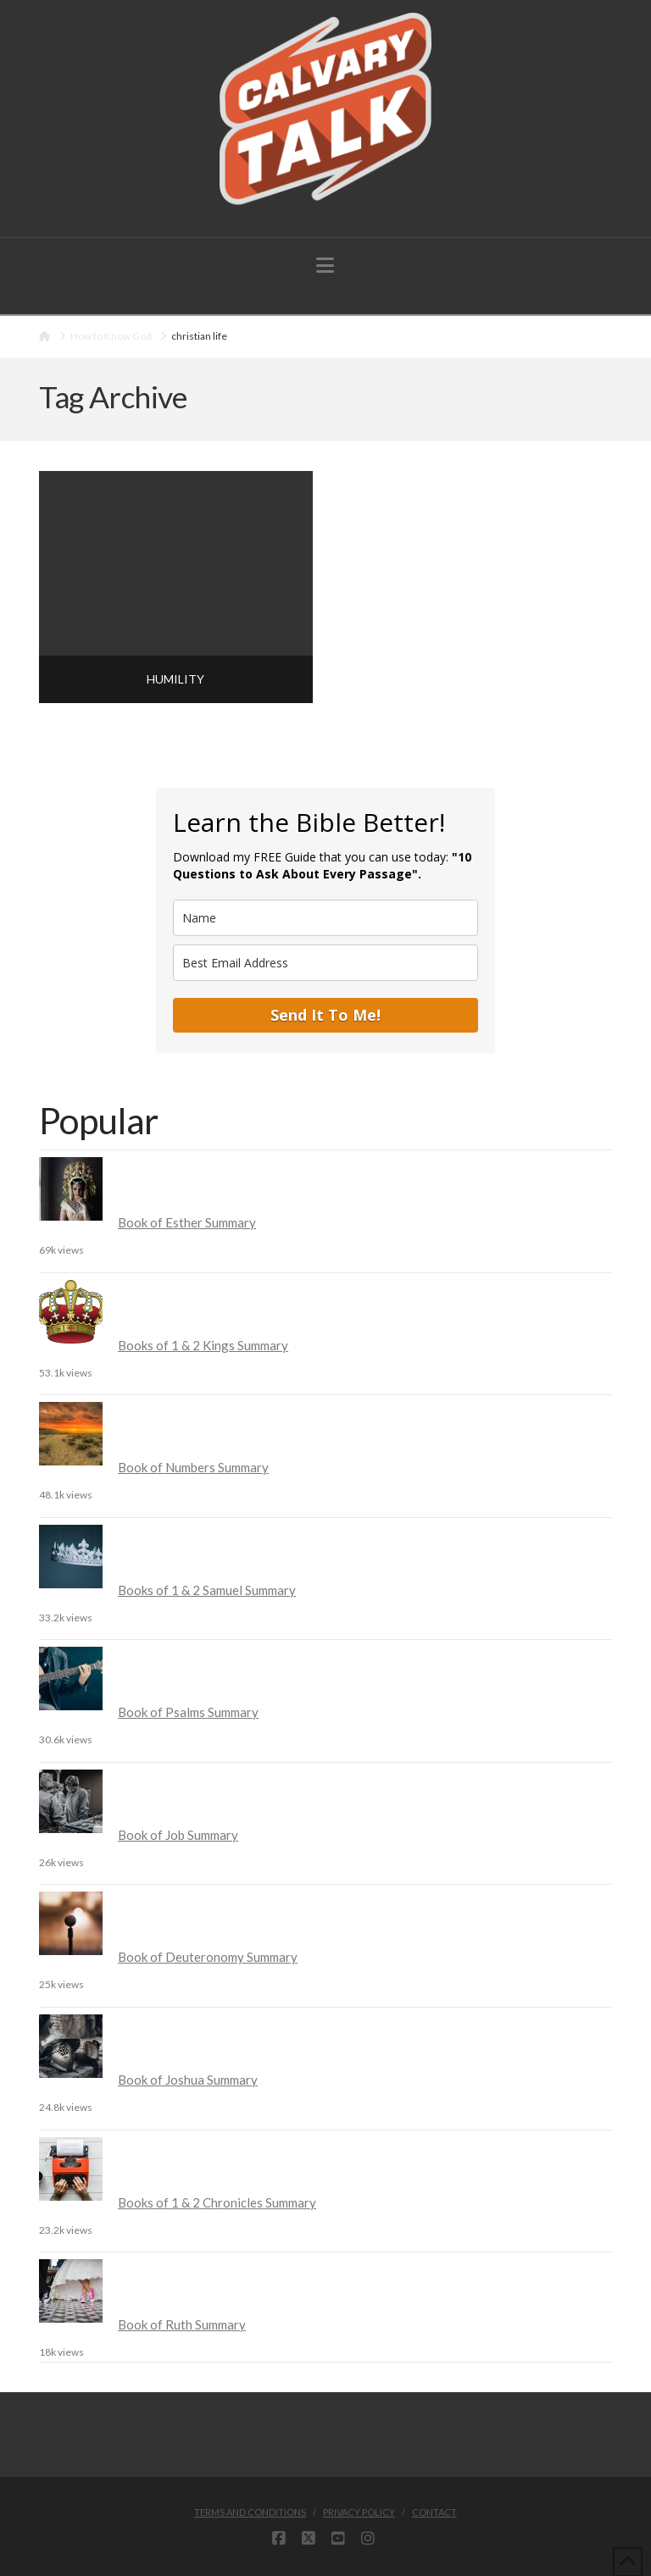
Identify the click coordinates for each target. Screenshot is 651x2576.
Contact (434, 2512)
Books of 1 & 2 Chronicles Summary (217, 2202)
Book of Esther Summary (187, 1222)
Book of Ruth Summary (182, 2324)
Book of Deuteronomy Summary (208, 1956)
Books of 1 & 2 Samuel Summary (207, 1590)
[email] (325, 963)
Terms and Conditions (250, 2512)
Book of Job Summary (178, 1834)
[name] (325, 918)
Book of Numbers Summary (193, 1467)
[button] (325, 265)
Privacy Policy (359, 2512)
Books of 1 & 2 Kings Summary (203, 1345)
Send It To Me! (325, 1015)
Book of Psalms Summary (188, 1712)
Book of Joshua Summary (188, 2079)
